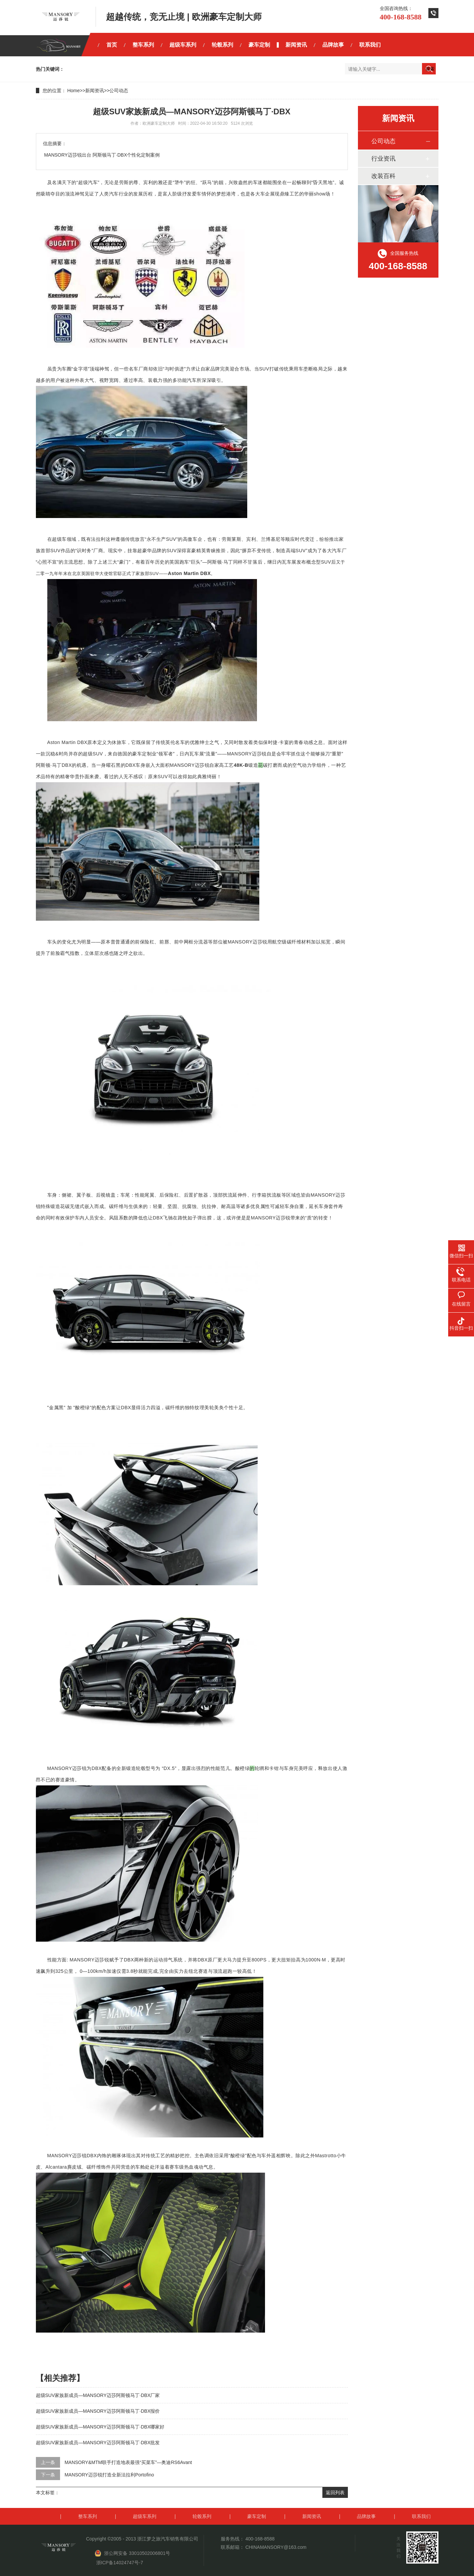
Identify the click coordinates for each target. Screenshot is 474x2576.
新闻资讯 (296, 45)
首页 (111, 45)
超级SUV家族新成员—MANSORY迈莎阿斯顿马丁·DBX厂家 (98, 2395)
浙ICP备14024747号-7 (119, 2562)
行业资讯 (383, 158)
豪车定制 (259, 45)
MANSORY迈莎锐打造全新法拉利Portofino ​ (109, 2474)
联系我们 (370, 45)
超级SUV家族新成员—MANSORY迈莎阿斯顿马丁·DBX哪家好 (100, 2426)
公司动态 (118, 90)
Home (73, 90)
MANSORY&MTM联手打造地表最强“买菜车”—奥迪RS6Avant (128, 2462)
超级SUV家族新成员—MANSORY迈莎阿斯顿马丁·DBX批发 (98, 2442)
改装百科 (383, 176)
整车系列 (143, 45)
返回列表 (335, 2492)
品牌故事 (333, 45)
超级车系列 (182, 45)
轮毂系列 (222, 45)
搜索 (430, 68)
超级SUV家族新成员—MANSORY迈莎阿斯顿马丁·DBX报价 (98, 2411)
